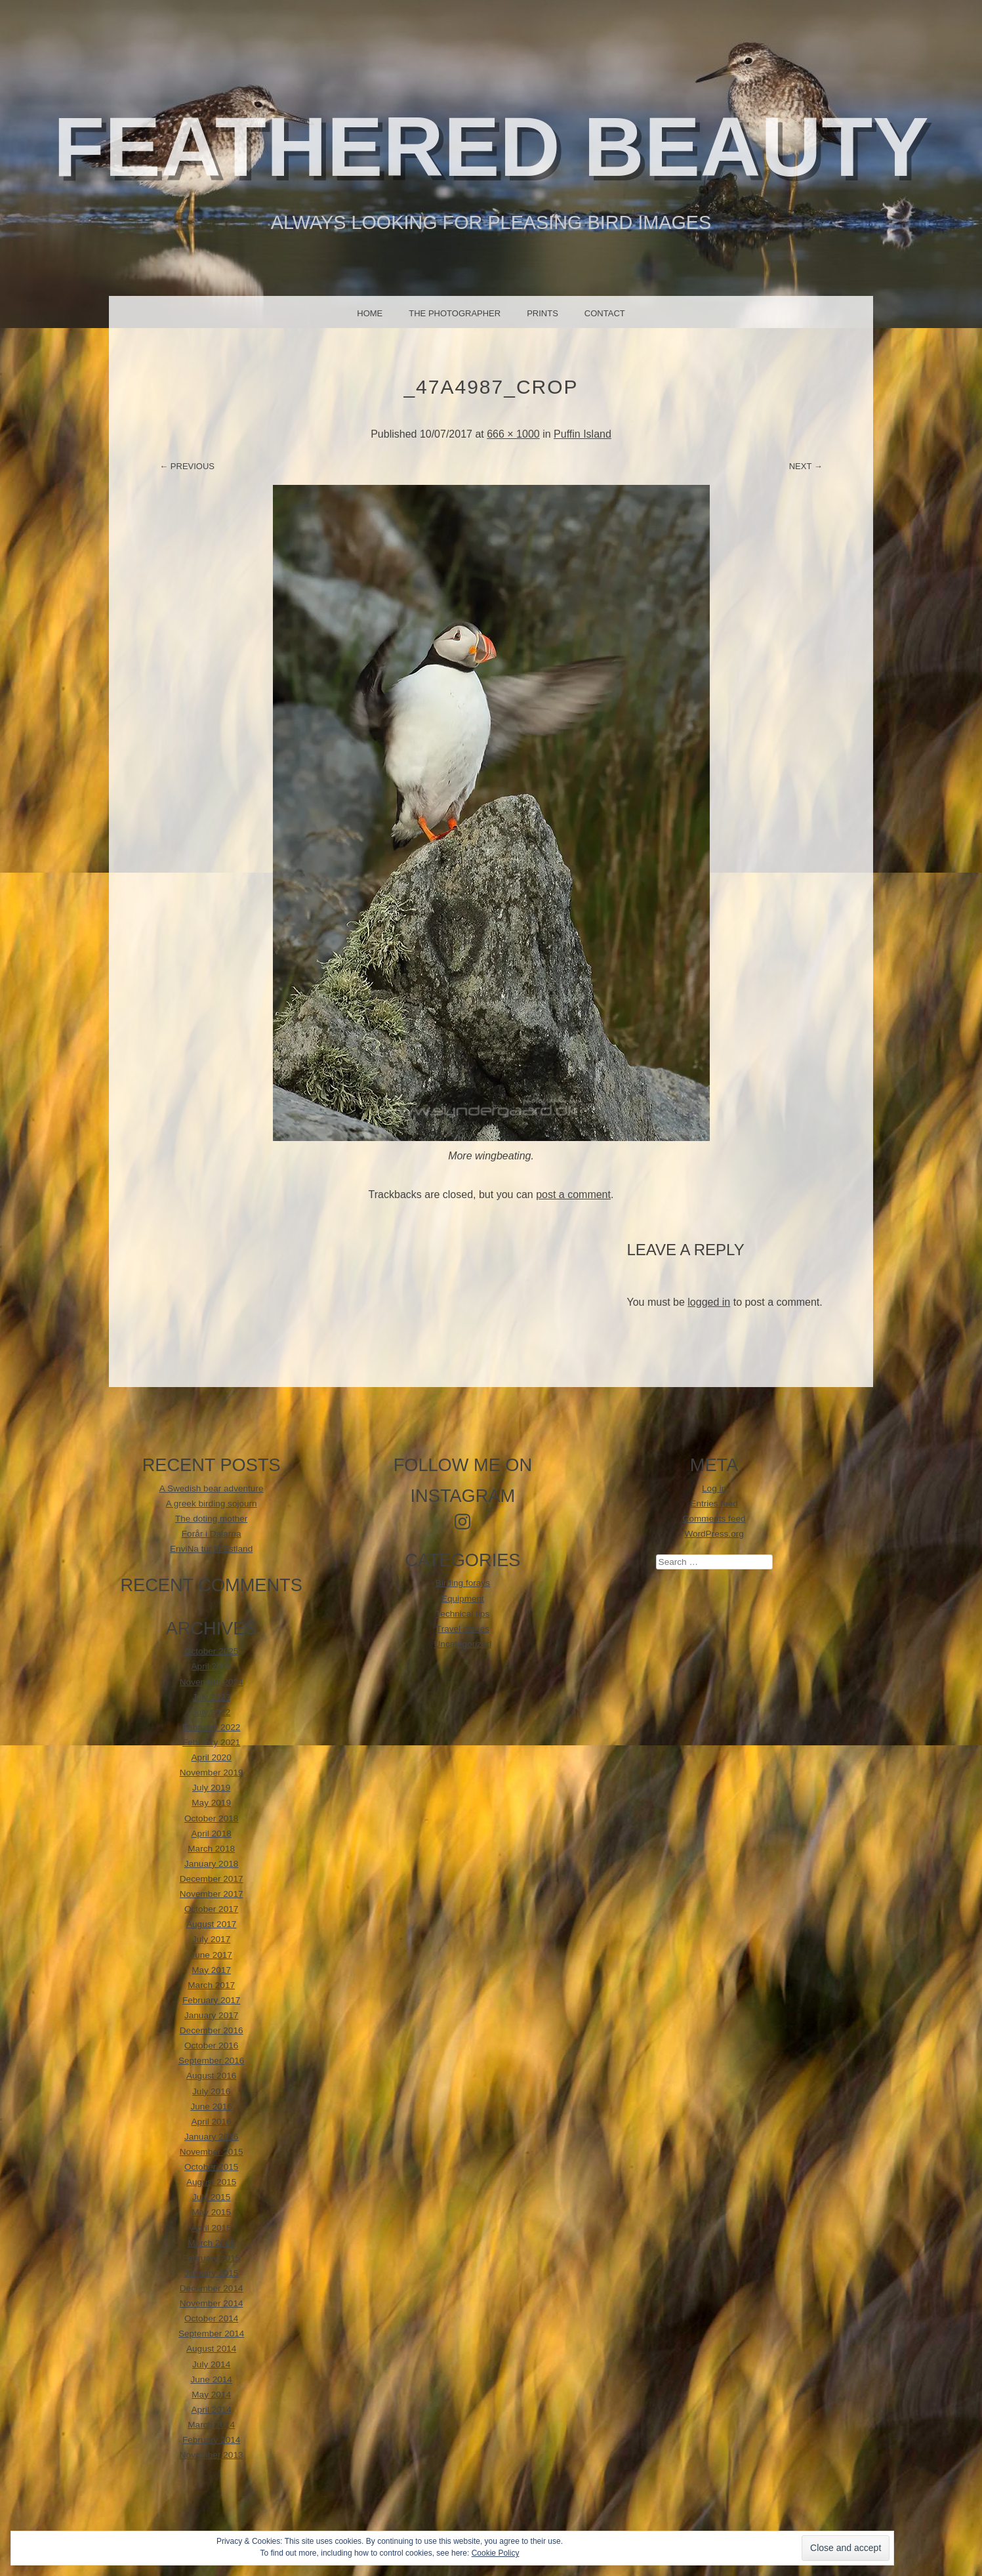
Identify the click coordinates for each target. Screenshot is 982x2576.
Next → (806, 466)
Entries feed (714, 1503)
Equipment (462, 1599)
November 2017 (211, 1894)
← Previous (187, 466)
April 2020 (212, 1757)
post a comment (573, 1194)
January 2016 (211, 2137)
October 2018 (211, 1818)
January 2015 (211, 2273)
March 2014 (211, 2425)
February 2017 (211, 2000)
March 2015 (211, 2243)
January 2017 (211, 2015)
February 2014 (211, 2440)
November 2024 (211, 1682)
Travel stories (462, 1629)
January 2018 (211, 1864)
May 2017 (211, 1970)
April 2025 (212, 1666)
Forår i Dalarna (211, 1534)
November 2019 (211, 1772)
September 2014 (211, 2333)
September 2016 (211, 2061)
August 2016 (211, 2076)
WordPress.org (713, 1534)
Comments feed (714, 1519)
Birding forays (463, 1583)
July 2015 (211, 2197)
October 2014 (211, 2318)
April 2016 (212, 2122)
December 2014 (211, 2288)
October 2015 (211, 2167)
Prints (542, 313)
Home (369, 313)
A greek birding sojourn (211, 1503)
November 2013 (211, 2455)
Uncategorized (463, 1644)
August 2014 (211, 2349)
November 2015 (211, 2152)
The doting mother (211, 1519)
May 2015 (211, 2212)
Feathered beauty (491, 147)
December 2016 (211, 2030)
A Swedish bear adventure (211, 1488)
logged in (708, 1302)
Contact (604, 313)
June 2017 (211, 1955)
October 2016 (211, 2045)
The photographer (455, 313)
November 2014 (211, 2303)
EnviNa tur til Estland (211, 1549)
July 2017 (211, 1939)
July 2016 (211, 2091)
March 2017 (211, 1985)
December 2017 (211, 1879)
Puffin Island (582, 434)
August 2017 (211, 1924)
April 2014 (212, 2410)
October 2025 (211, 1651)
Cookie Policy (496, 2553)
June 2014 (211, 2379)
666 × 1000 (513, 434)
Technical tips (463, 1614)
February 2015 (211, 2258)
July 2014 (211, 2364)
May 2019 (211, 1803)
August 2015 (211, 2182)
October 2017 (211, 1909)
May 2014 (211, 2394)
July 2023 (211, 1697)
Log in (714, 1488)
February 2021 (211, 1742)
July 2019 (211, 1788)
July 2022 (211, 1712)
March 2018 (211, 1849)
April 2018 (212, 1834)
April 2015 (212, 2228)
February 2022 (211, 1727)
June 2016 (211, 2106)
